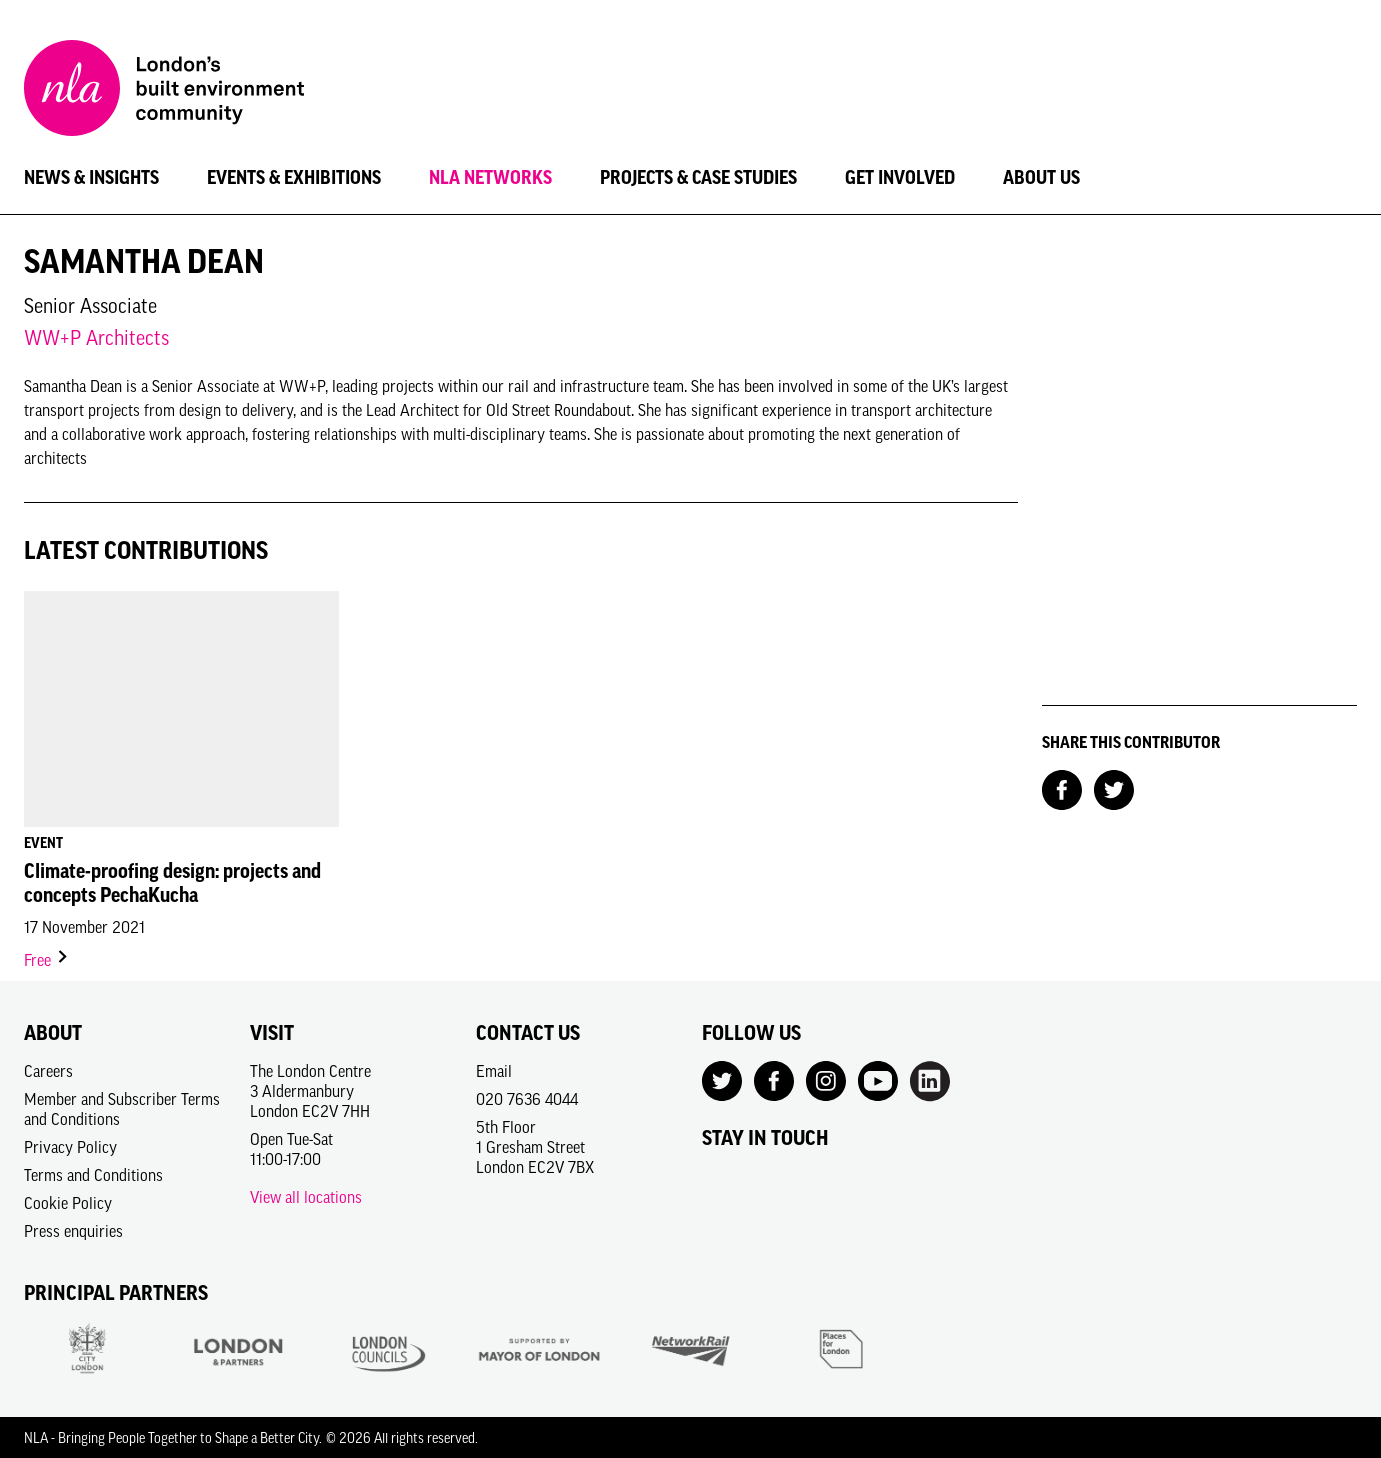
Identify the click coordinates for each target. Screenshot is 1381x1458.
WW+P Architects (96, 337)
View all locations (306, 1197)
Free (47, 960)
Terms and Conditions (93, 1175)
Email (494, 1071)
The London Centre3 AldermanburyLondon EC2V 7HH (310, 1091)
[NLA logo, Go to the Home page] (164, 91)
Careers (48, 1071)
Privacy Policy (70, 1147)
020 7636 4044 (527, 1099)
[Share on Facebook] (1062, 788)
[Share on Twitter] (1114, 788)
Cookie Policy (68, 1203)
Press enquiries (73, 1231)
